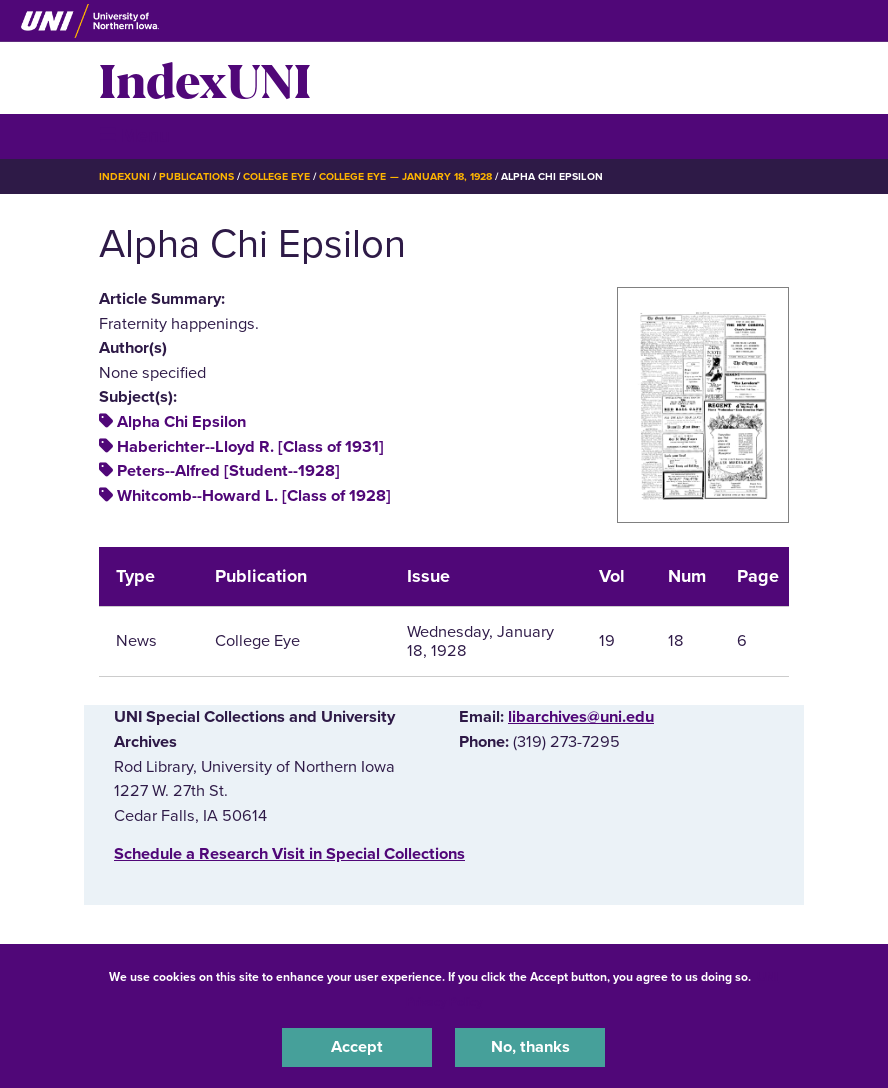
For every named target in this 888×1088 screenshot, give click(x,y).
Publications (196, 176)
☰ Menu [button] (134, 135)
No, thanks (530, 1047)
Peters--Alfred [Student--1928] (228, 471)
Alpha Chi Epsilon (181, 422)
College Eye (276, 176)
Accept (357, 1047)
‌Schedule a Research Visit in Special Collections (289, 854)
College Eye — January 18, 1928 (405, 176)
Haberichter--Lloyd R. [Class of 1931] (250, 447)
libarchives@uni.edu (581, 717)
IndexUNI (205, 78)
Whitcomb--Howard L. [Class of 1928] (254, 496)
